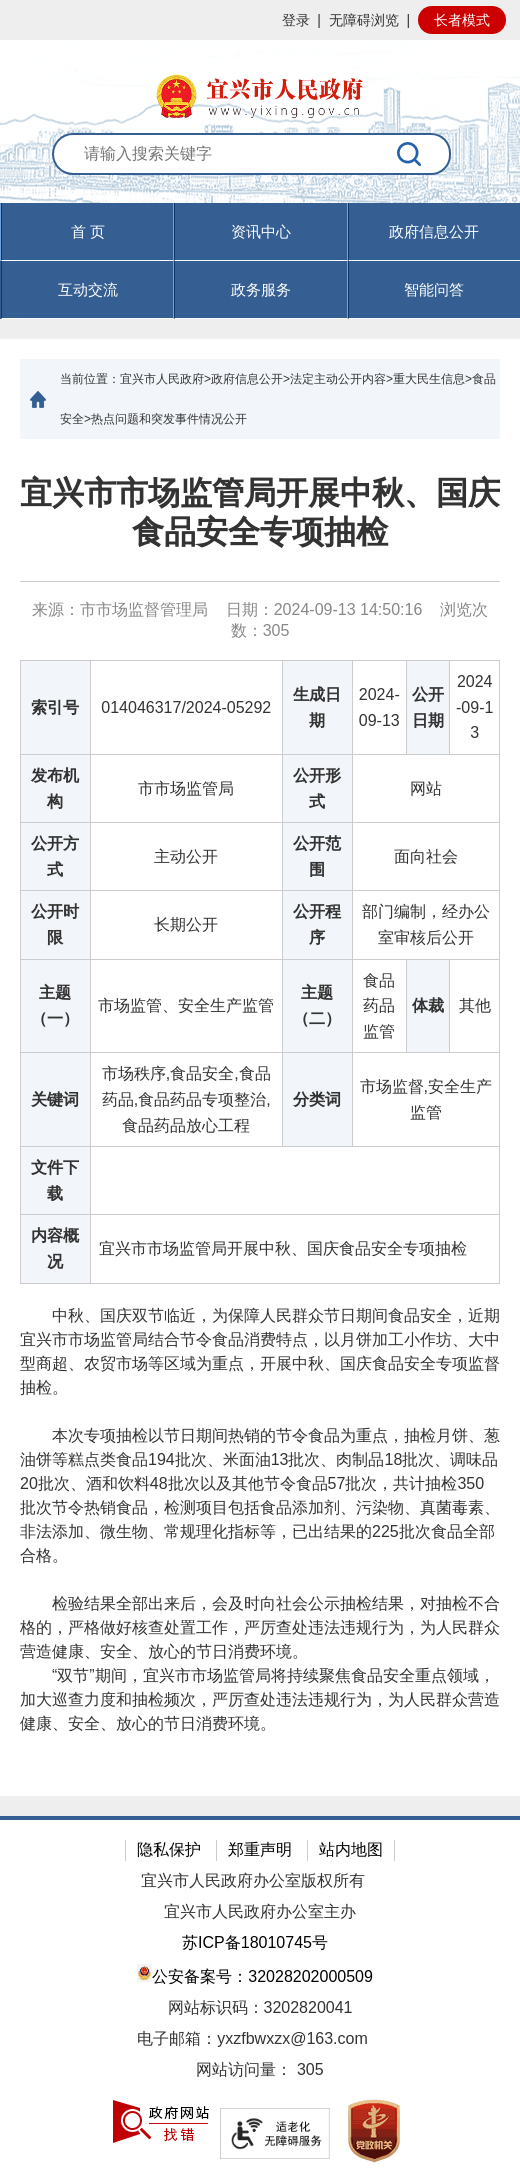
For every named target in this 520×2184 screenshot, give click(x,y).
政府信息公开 (434, 231)
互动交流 (88, 289)
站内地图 (351, 1849)
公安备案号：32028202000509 (255, 1974)
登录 (296, 20)
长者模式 (462, 20)
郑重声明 (260, 1849)
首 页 (88, 231)
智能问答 (434, 289)
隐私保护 (169, 1849)
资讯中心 (261, 231)
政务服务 (261, 289)
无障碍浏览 (364, 20)
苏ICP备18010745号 (255, 1942)
